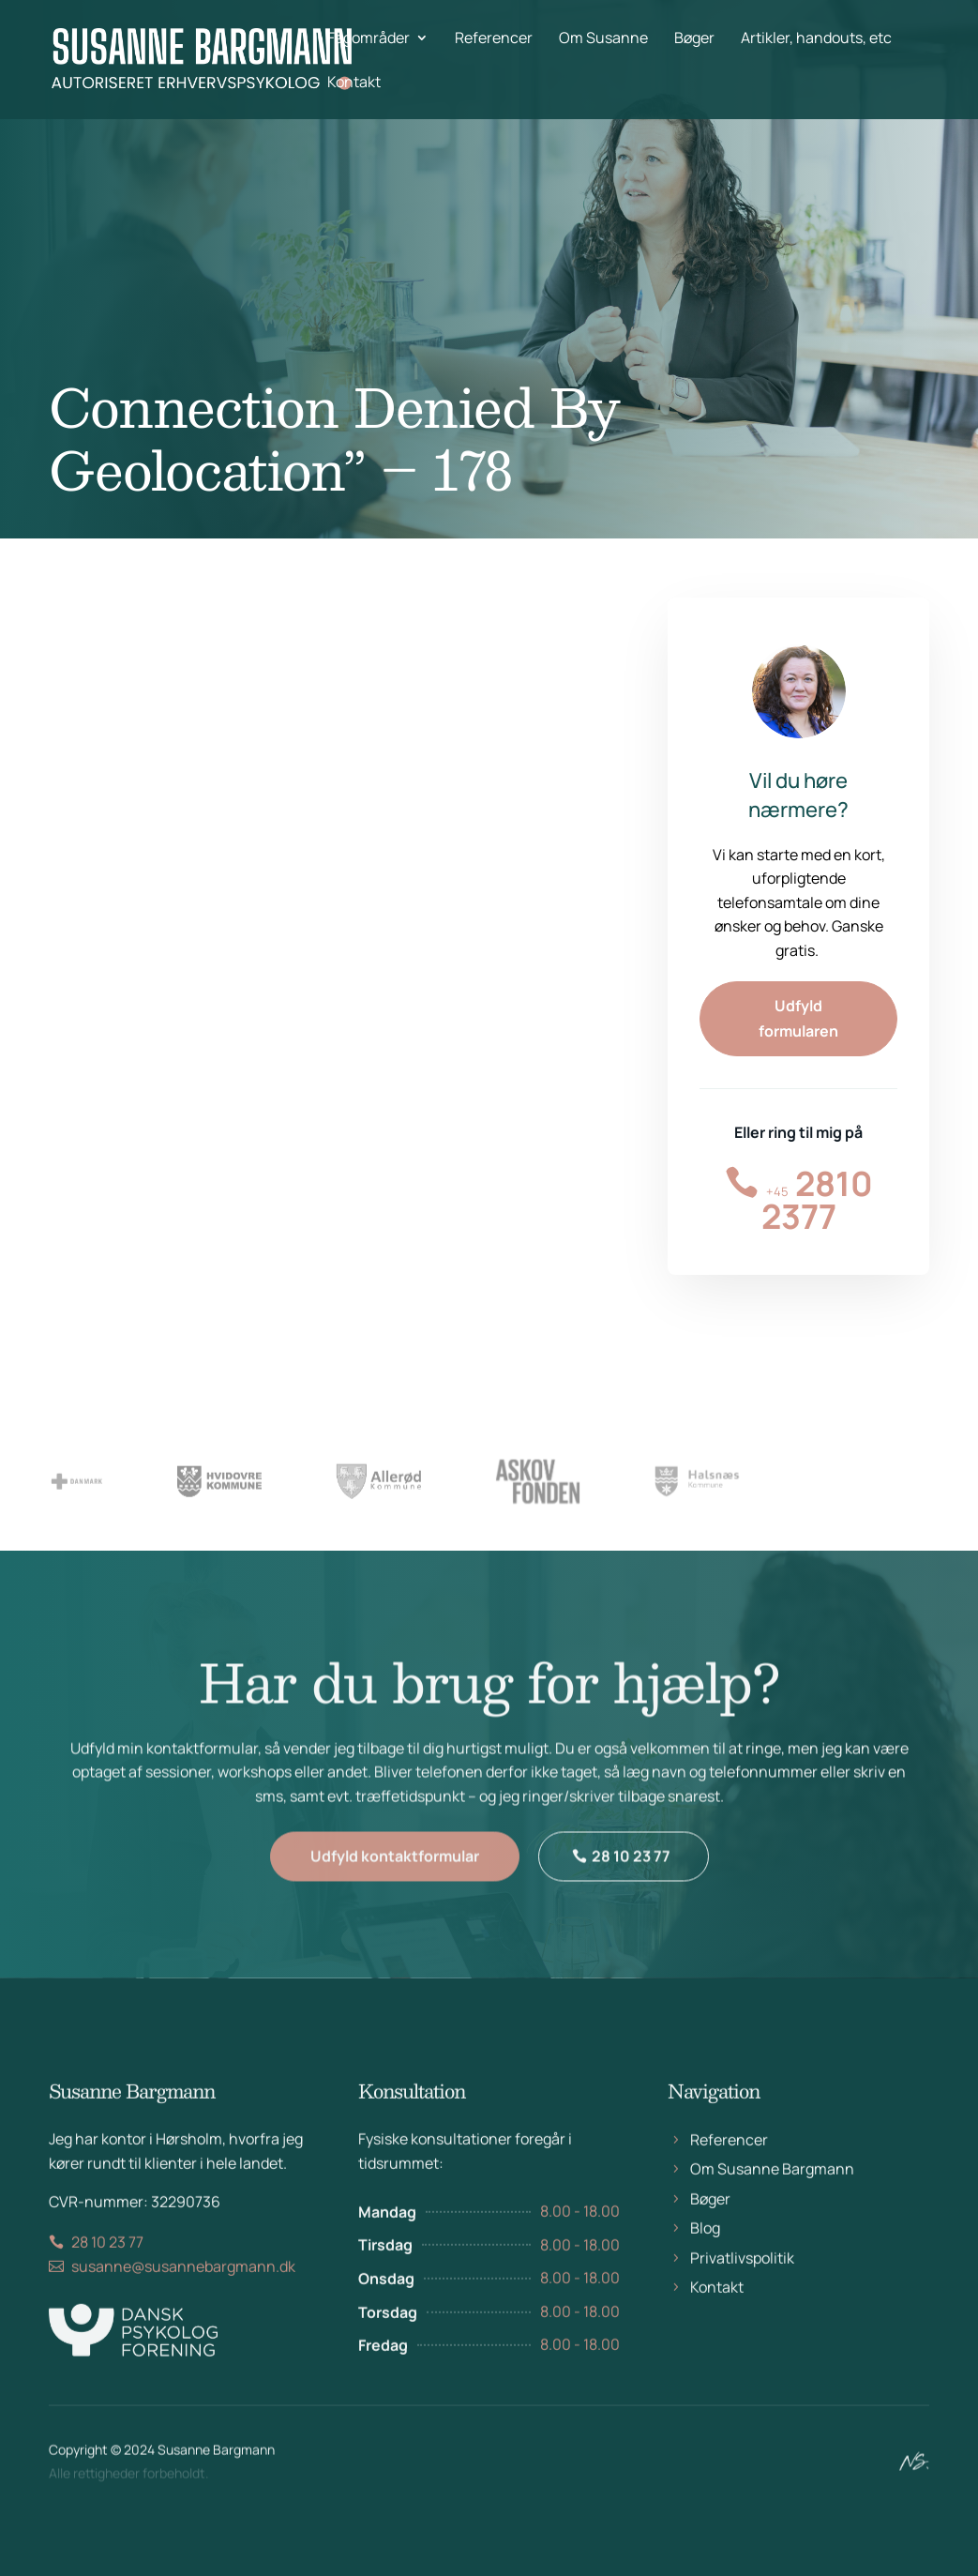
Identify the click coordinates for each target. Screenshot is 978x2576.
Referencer (494, 39)
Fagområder (368, 39)
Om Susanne (603, 39)
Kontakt (354, 83)
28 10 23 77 (631, 1871)
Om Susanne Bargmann (772, 2186)
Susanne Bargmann (216, 2454)
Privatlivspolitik (742, 2275)
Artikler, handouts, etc (816, 39)
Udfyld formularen (798, 1018)
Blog (705, 2245)
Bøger (694, 39)
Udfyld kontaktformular (394, 1871)
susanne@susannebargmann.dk (183, 2284)
